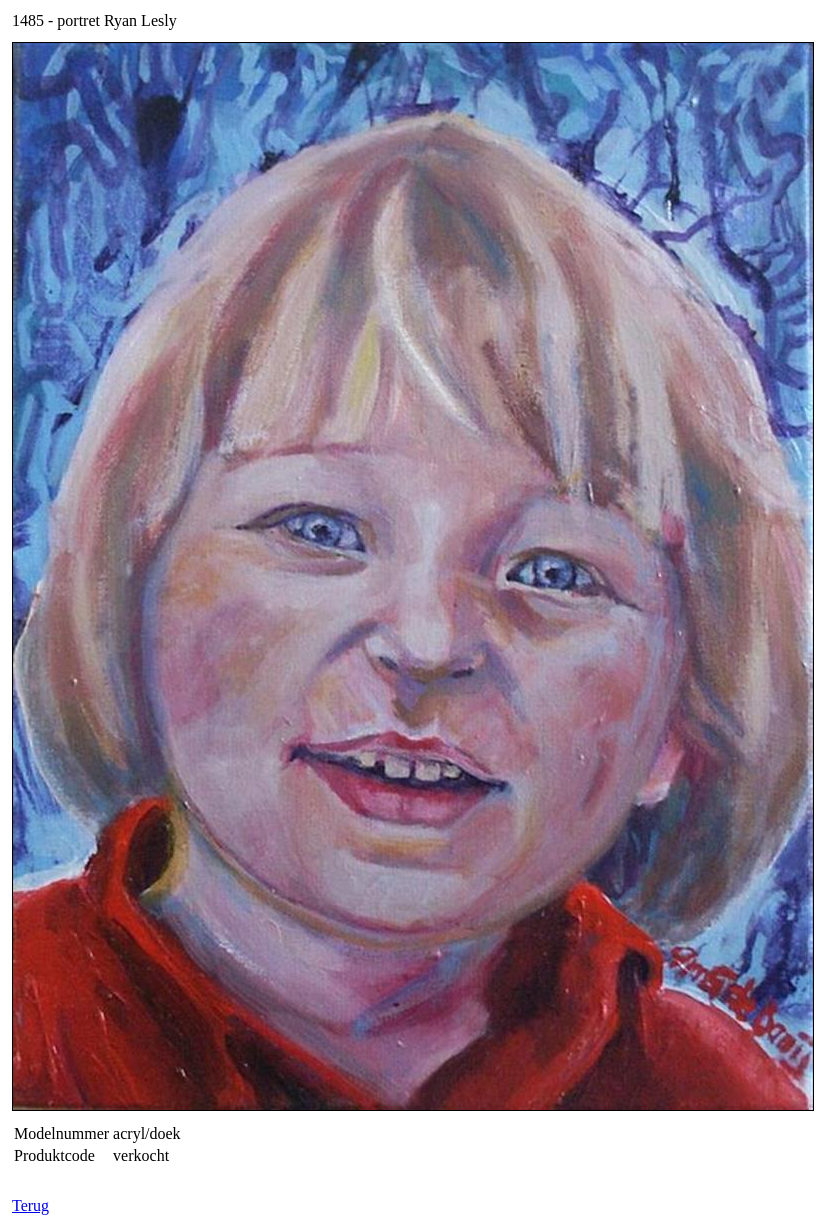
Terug (30, 1205)
